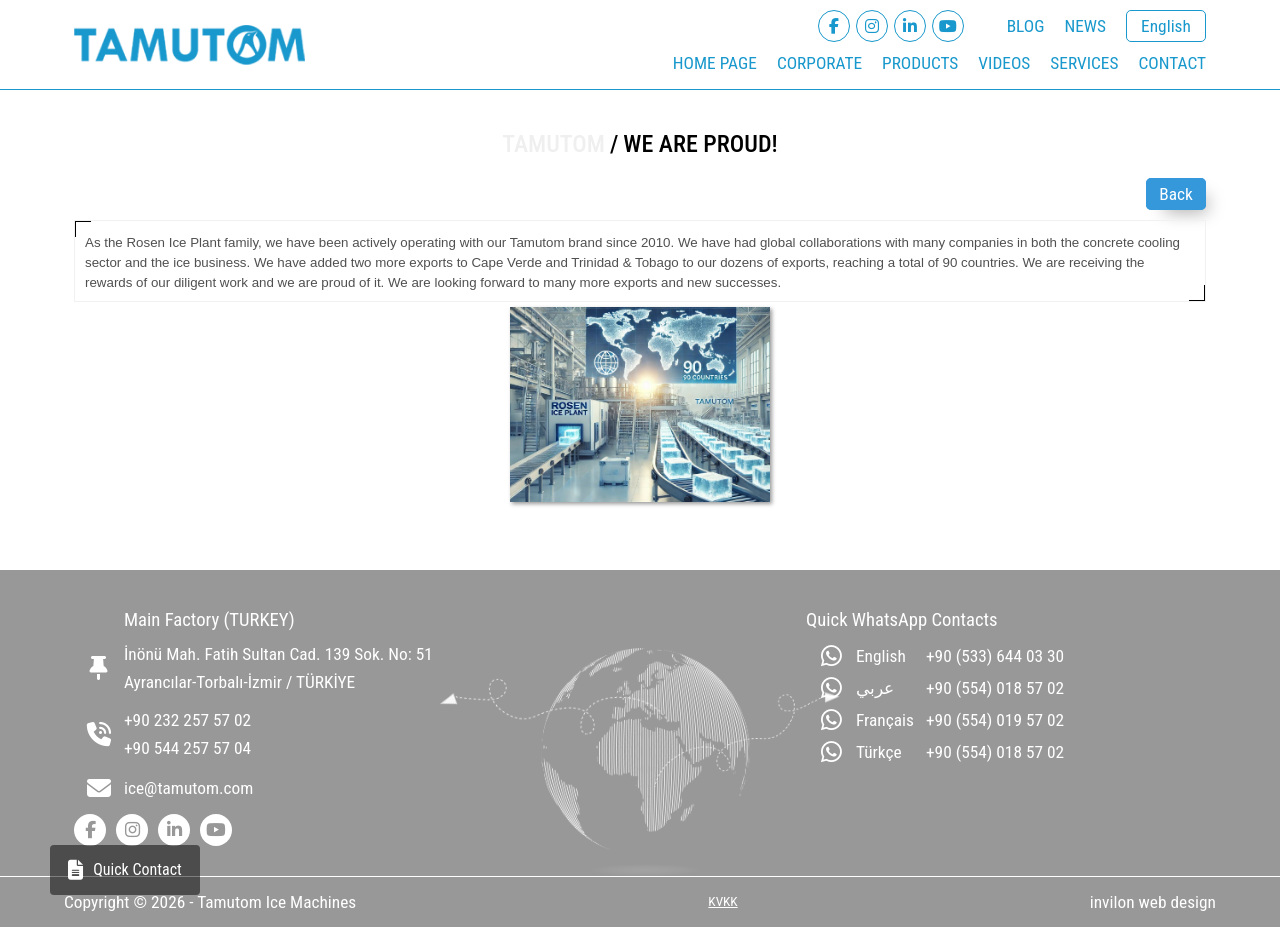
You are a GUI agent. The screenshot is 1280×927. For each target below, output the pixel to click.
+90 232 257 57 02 (187, 720)
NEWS (1085, 26)
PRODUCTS (920, 63)
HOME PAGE (715, 63)
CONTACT (1172, 63)
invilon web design (1153, 902)
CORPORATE (819, 63)
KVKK (722, 901)
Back (1176, 194)
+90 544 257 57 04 (187, 748)
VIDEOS (1004, 63)
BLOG (1026, 26)
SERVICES (1084, 63)
